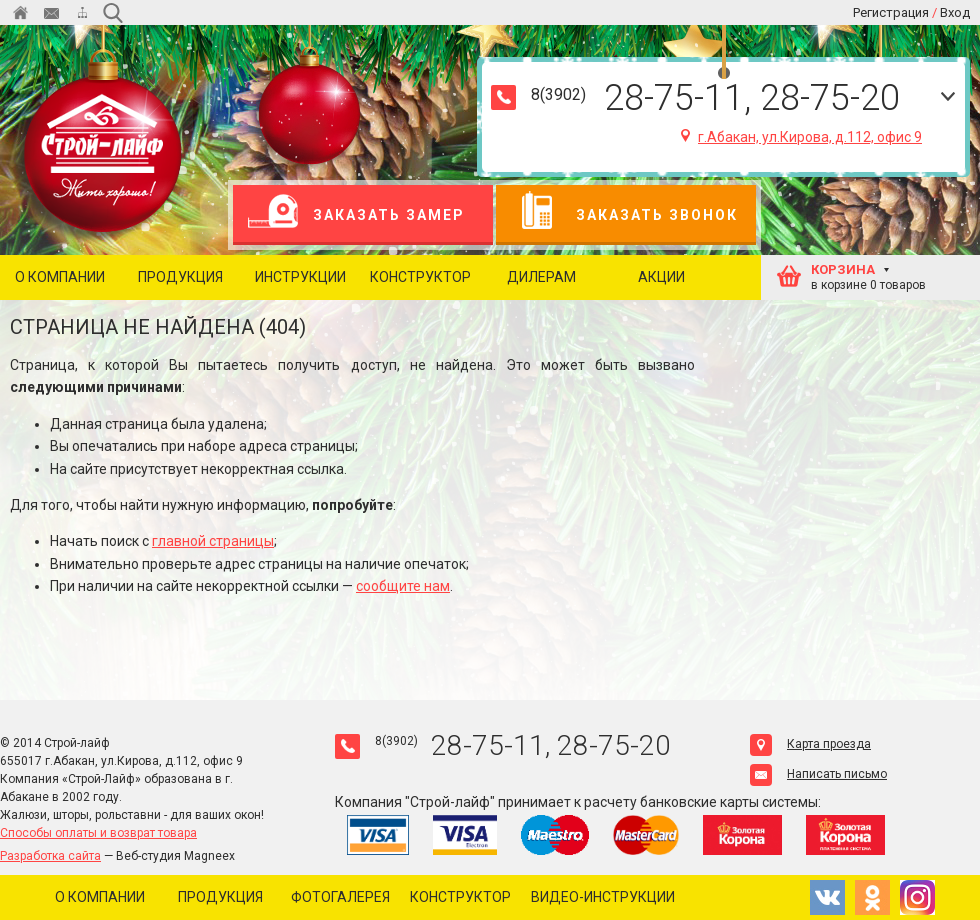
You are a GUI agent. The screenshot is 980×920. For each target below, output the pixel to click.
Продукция (180, 277)
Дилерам (541, 277)
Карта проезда (810, 744)
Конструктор (420, 277)
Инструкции (300, 277)
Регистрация (891, 12)
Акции (661, 277)
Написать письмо (818, 774)
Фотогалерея (340, 897)
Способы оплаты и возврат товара (98, 833)
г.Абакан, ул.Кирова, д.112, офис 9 (801, 137)
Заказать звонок (624, 215)
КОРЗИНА (843, 269)
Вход (955, 12)
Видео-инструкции (603, 897)
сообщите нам (403, 586)
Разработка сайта (50, 856)
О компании (60, 277)
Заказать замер (356, 215)
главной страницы (213, 541)
